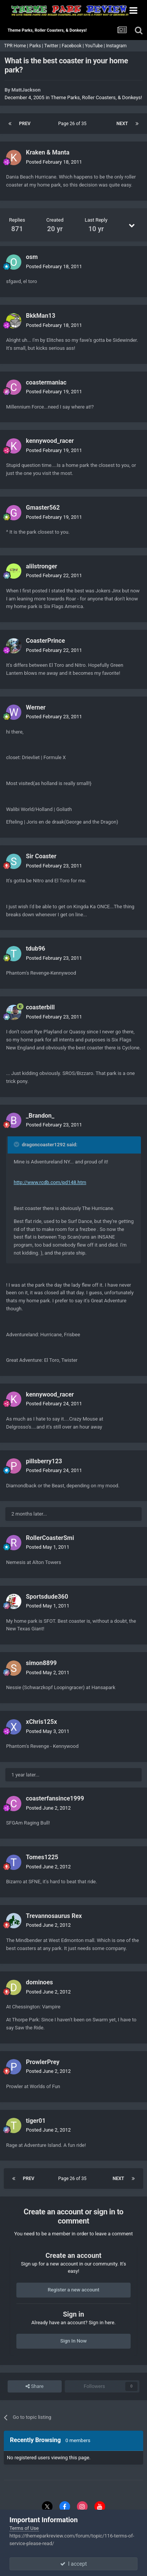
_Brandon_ (40, 1115)
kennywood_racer (50, 440)
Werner (36, 707)
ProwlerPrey (42, 2062)
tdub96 (35, 948)
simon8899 (41, 1663)
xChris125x (41, 1721)
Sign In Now (73, 2341)
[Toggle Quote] (17, 1144)
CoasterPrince (45, 640)
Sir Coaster (41, 856)
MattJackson (25, 90)
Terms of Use (24, 2528)
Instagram (117, 45)
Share (34, 2386)
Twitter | (53, 45)
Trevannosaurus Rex (54, 1916)
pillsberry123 (44, 1461)
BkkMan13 (40, 315)
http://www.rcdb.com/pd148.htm (50, 1182)
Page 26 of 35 (73, 123)
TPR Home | (15, 45)
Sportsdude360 (47, 1596)
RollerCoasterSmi (50, 1537)
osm (32, 257)
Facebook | (73, 45)
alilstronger (41, 566)
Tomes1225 (42, 1857)
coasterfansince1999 (55, 1798)
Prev (24, 123)
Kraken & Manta (47, 152)
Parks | (36, 45)
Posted (54, 162)
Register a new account (73, 2290)
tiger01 (36, 2120)
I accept (73, 2564)
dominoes (39, 1982)
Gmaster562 (43, 507)
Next (122, 123)
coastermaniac (46, 382)
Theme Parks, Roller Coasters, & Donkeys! (96, 97)
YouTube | (95, 45)
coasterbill (40, 1007)
